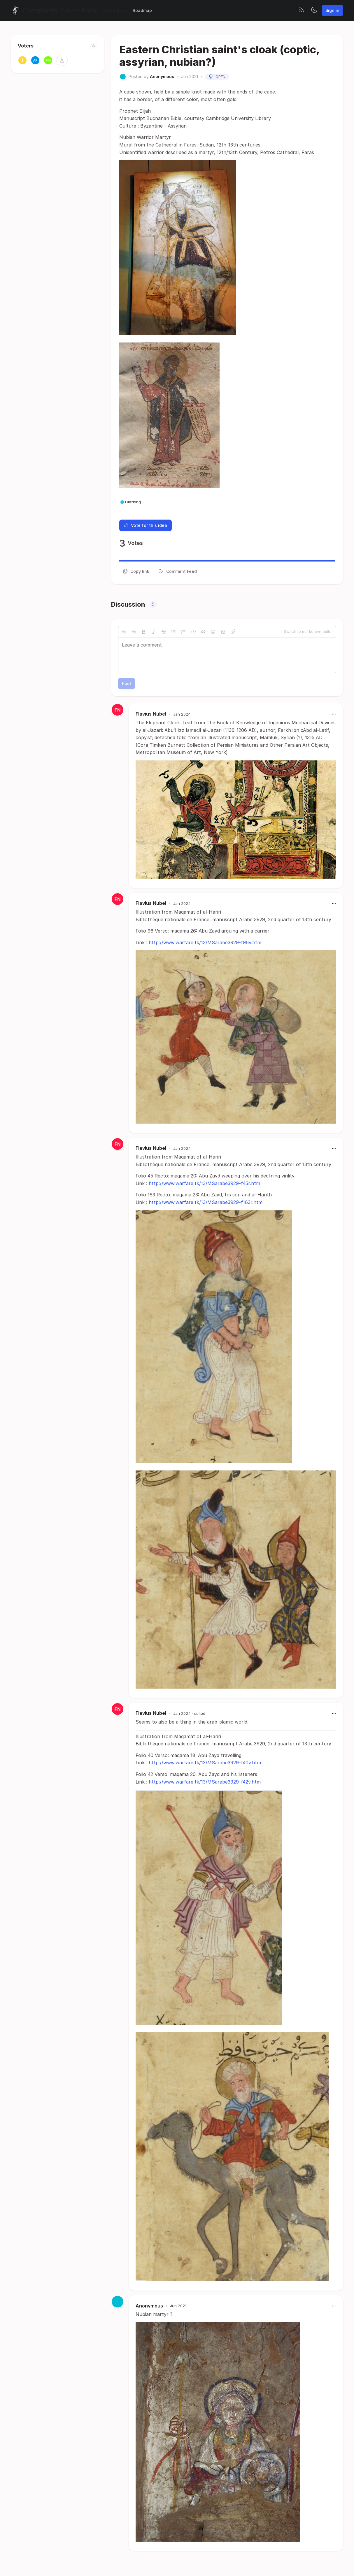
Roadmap (142, 10)
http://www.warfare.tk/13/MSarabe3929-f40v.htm (205, 1762)
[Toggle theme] (314, 10)
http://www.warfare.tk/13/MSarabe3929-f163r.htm (205, 1202)
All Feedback (115, 10)
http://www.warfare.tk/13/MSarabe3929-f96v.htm (205, 942)
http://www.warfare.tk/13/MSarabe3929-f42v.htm (205, 1782)
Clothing (130, 501)
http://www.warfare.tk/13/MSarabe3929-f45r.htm (204, 1183)
